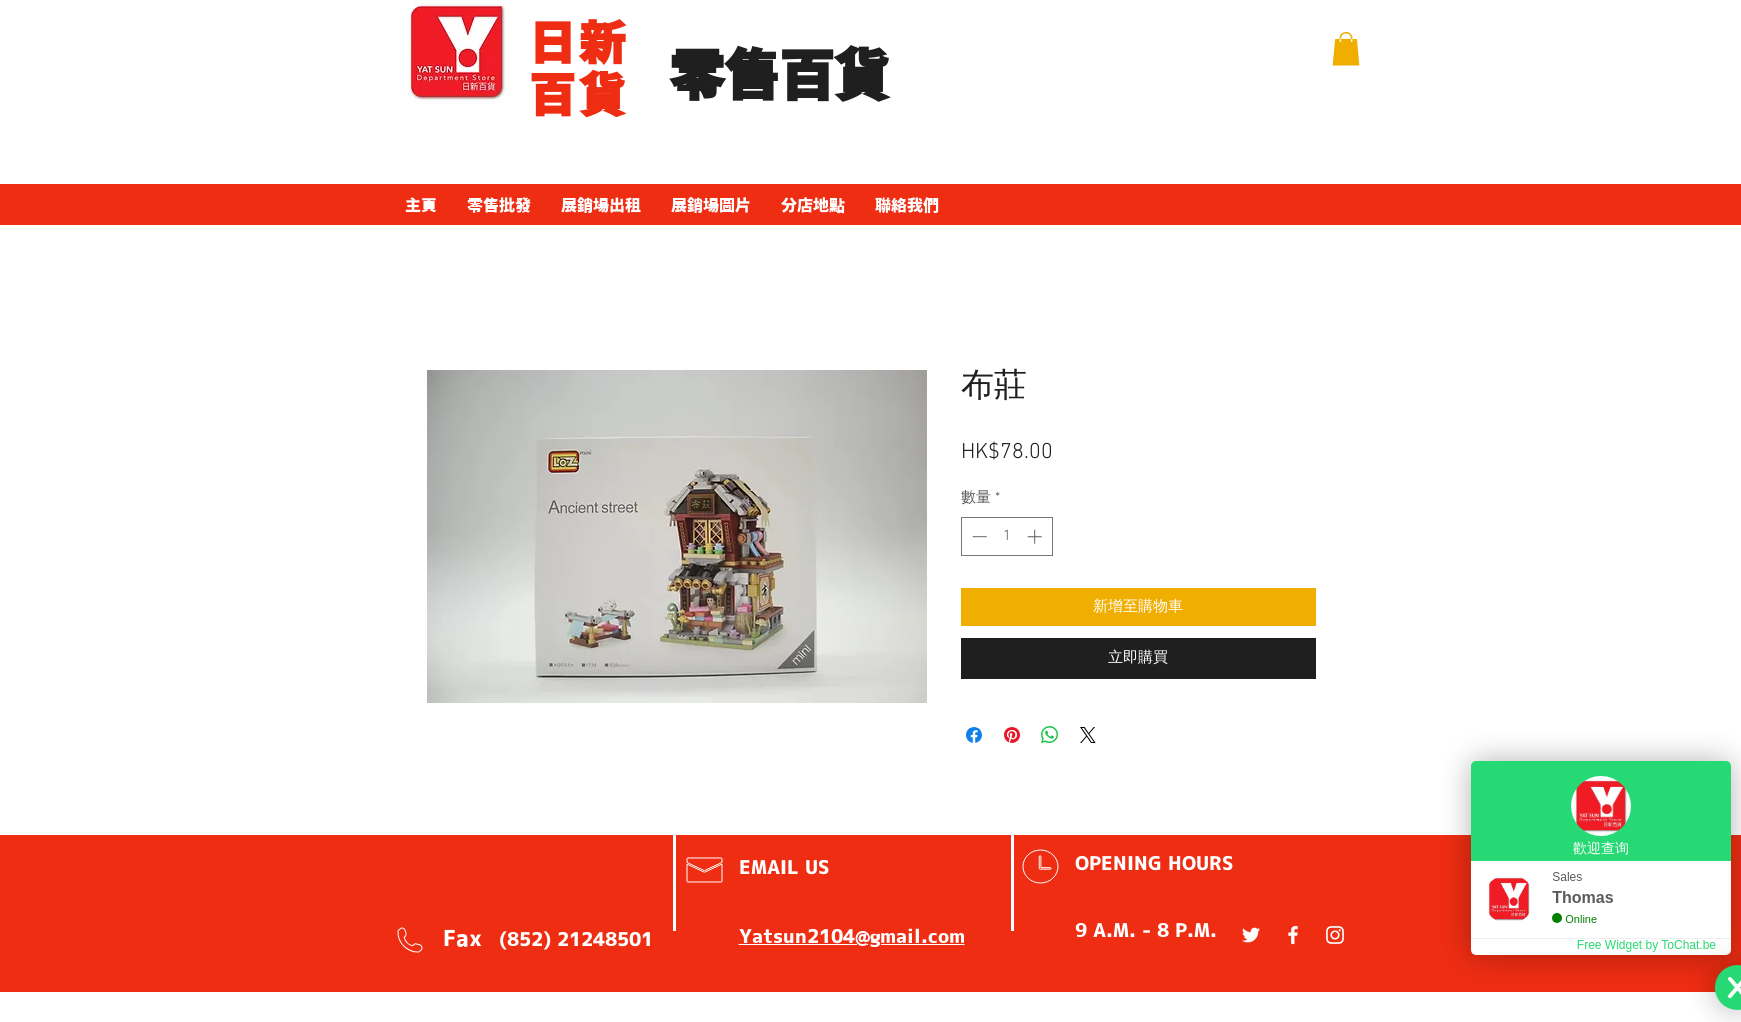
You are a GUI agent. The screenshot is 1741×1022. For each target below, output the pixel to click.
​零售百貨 (779, 76)
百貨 (579, 95)
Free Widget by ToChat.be (1646, 945)
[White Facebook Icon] (1293, 935)
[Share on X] (1088, 735)
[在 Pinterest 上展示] (1012, 735)
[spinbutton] (1006, 536)
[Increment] (1036, 536)
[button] (1346, 48)
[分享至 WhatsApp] (1050, 735)
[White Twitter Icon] (1251, 935)
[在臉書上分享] (974, 735)
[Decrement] (977, 536)
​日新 (579, 43)
